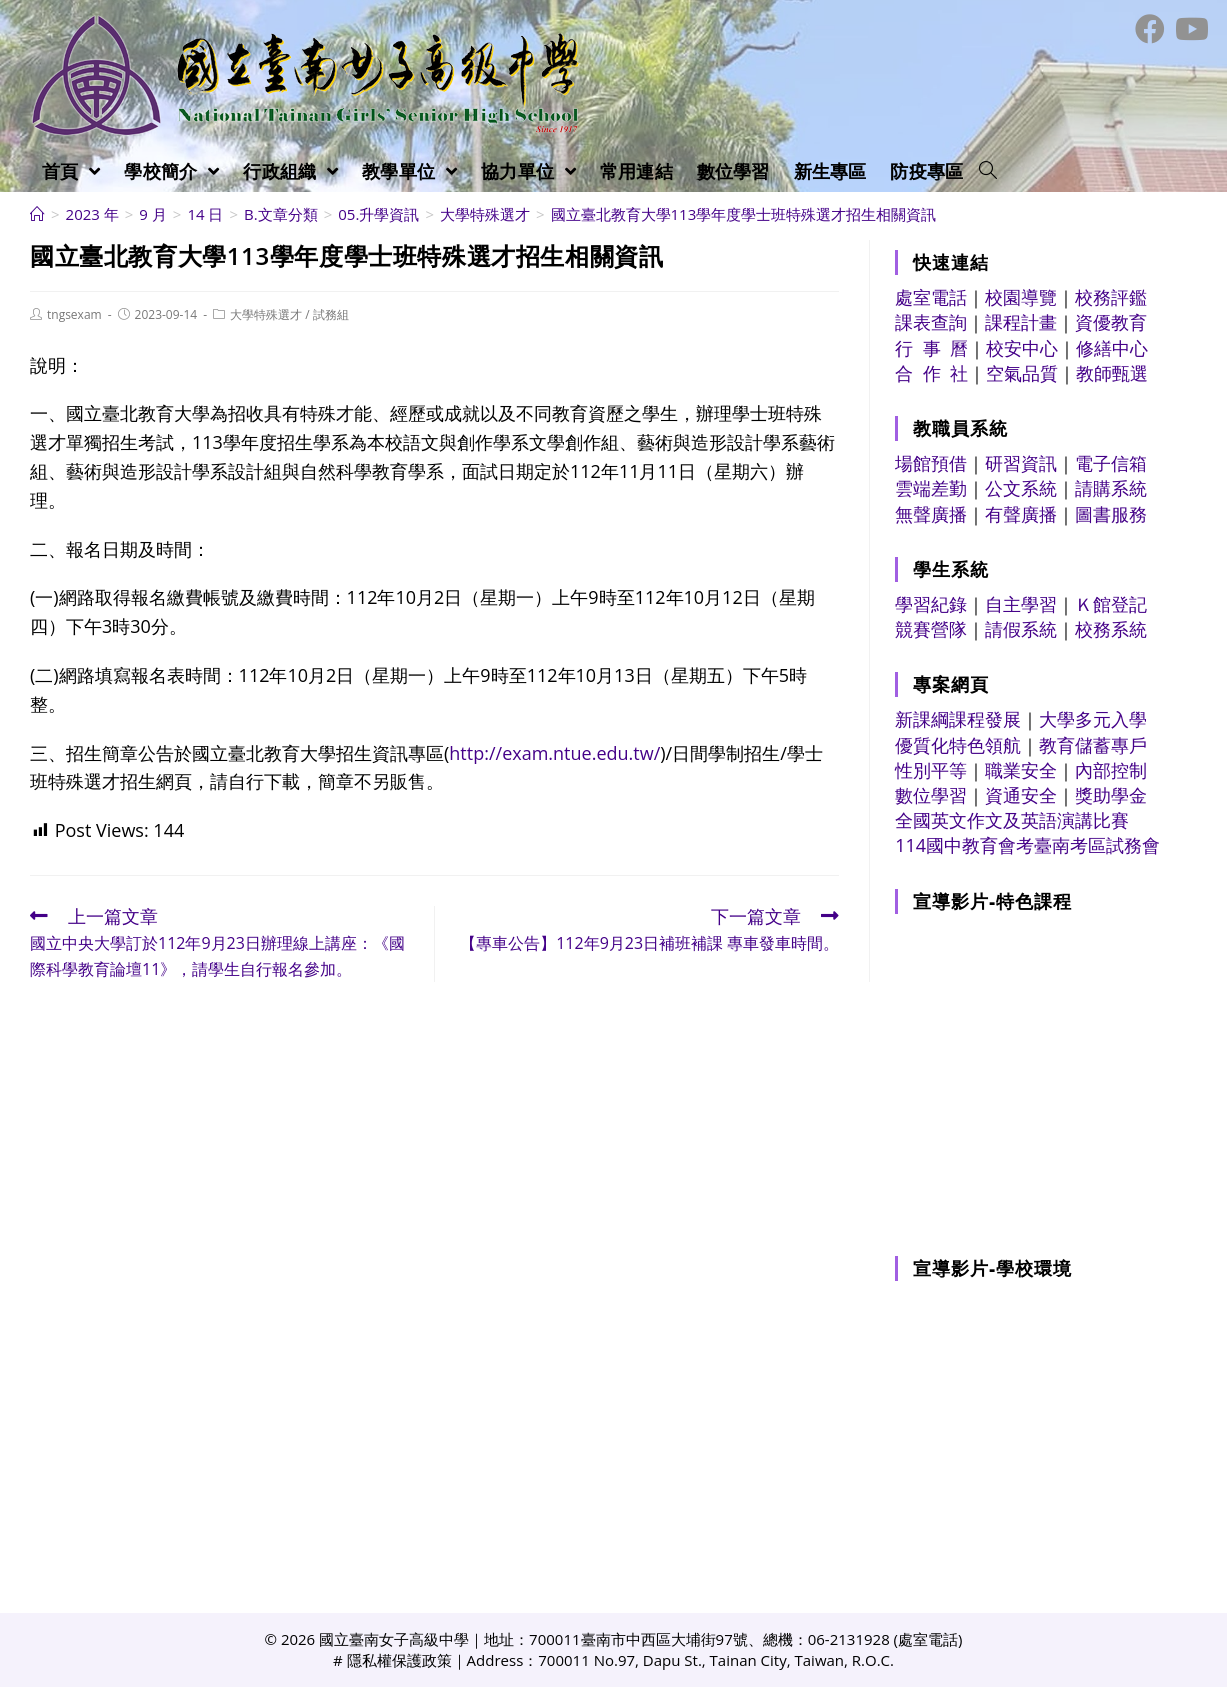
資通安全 (1021, 795)
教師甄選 (1112, 373)
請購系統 (1111, 488)
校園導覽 (1021, 297)
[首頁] (37, 214)
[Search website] (988, 171)
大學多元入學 (1093, 719)
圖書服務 (1111, 514)
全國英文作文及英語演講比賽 (1012, 820)
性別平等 (931, 770)
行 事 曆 (931, 348)
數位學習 (931, 795)
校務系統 (1111, 629)
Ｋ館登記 (1111, 604)
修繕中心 (1112, 348)
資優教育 (1111, 322)
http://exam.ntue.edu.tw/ (554, 753)
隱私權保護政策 (399, 1660)
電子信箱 (1111, 463)
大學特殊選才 (266, 314)
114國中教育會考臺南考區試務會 (1027, 845)
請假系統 (1021, 629)
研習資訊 (1021, 463)
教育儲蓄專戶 (1093, 745)
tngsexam (74, 314)
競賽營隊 (931, 629)
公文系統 (1021, 488)
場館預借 (931, 463)
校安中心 (1022, 348)
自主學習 (1021, 604)
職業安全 (1021, 770)
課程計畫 (1021, 322)
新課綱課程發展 (958, 719)
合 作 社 (931, 373)
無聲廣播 (931, 514)
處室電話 (931, 297)
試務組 (331, 314)
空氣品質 (1022, 373)
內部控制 (1111, 770)
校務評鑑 (1111, 297)
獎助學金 (1111, 795)
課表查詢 (931, 322)
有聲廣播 (1021, 514)
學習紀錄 (931, 604)
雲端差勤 (931, 488)
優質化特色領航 (958, 745)
